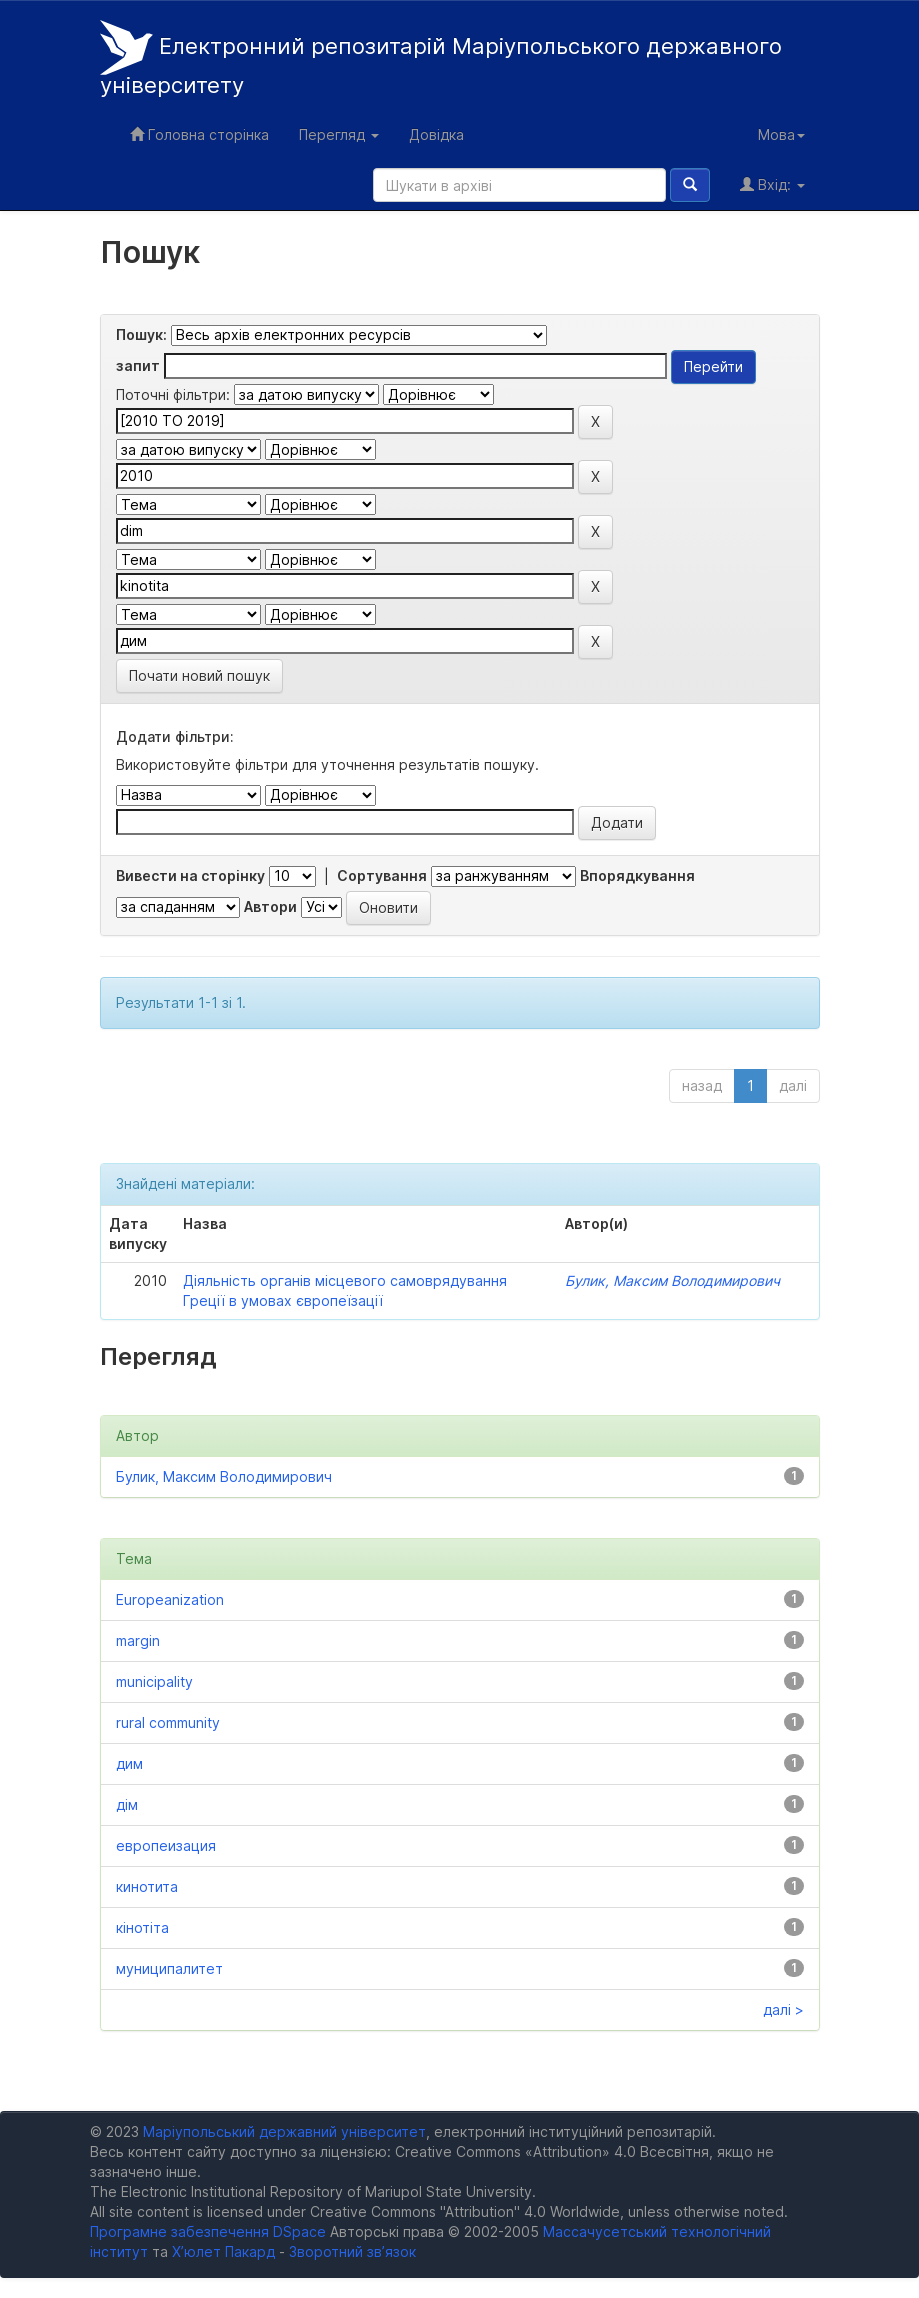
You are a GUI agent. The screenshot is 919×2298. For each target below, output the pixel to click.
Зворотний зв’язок (352, 2251)
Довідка (436, 134)
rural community (168, 1722)
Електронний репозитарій (441, 59)
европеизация (166, 1845)
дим (129, 1763)
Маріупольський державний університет (284, 2131)
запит (138, 365)
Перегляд (339, 134)
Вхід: (772, 184)
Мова (781, 134)
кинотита (147, 1886)
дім (127, 1804)
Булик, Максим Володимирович (672, 1280)
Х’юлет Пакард (223, 2251)
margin (138, 1640)
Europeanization (170, 1599)
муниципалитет (169, 1968)
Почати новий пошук (199, 675)
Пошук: (141, 334)
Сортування (382, 875)
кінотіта (142, 1927)
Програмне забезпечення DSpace (208, 2231)
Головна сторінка (199, 134)
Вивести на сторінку (190, 875)
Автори (270, 906)
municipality (154, 1681)
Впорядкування (637, 875)
